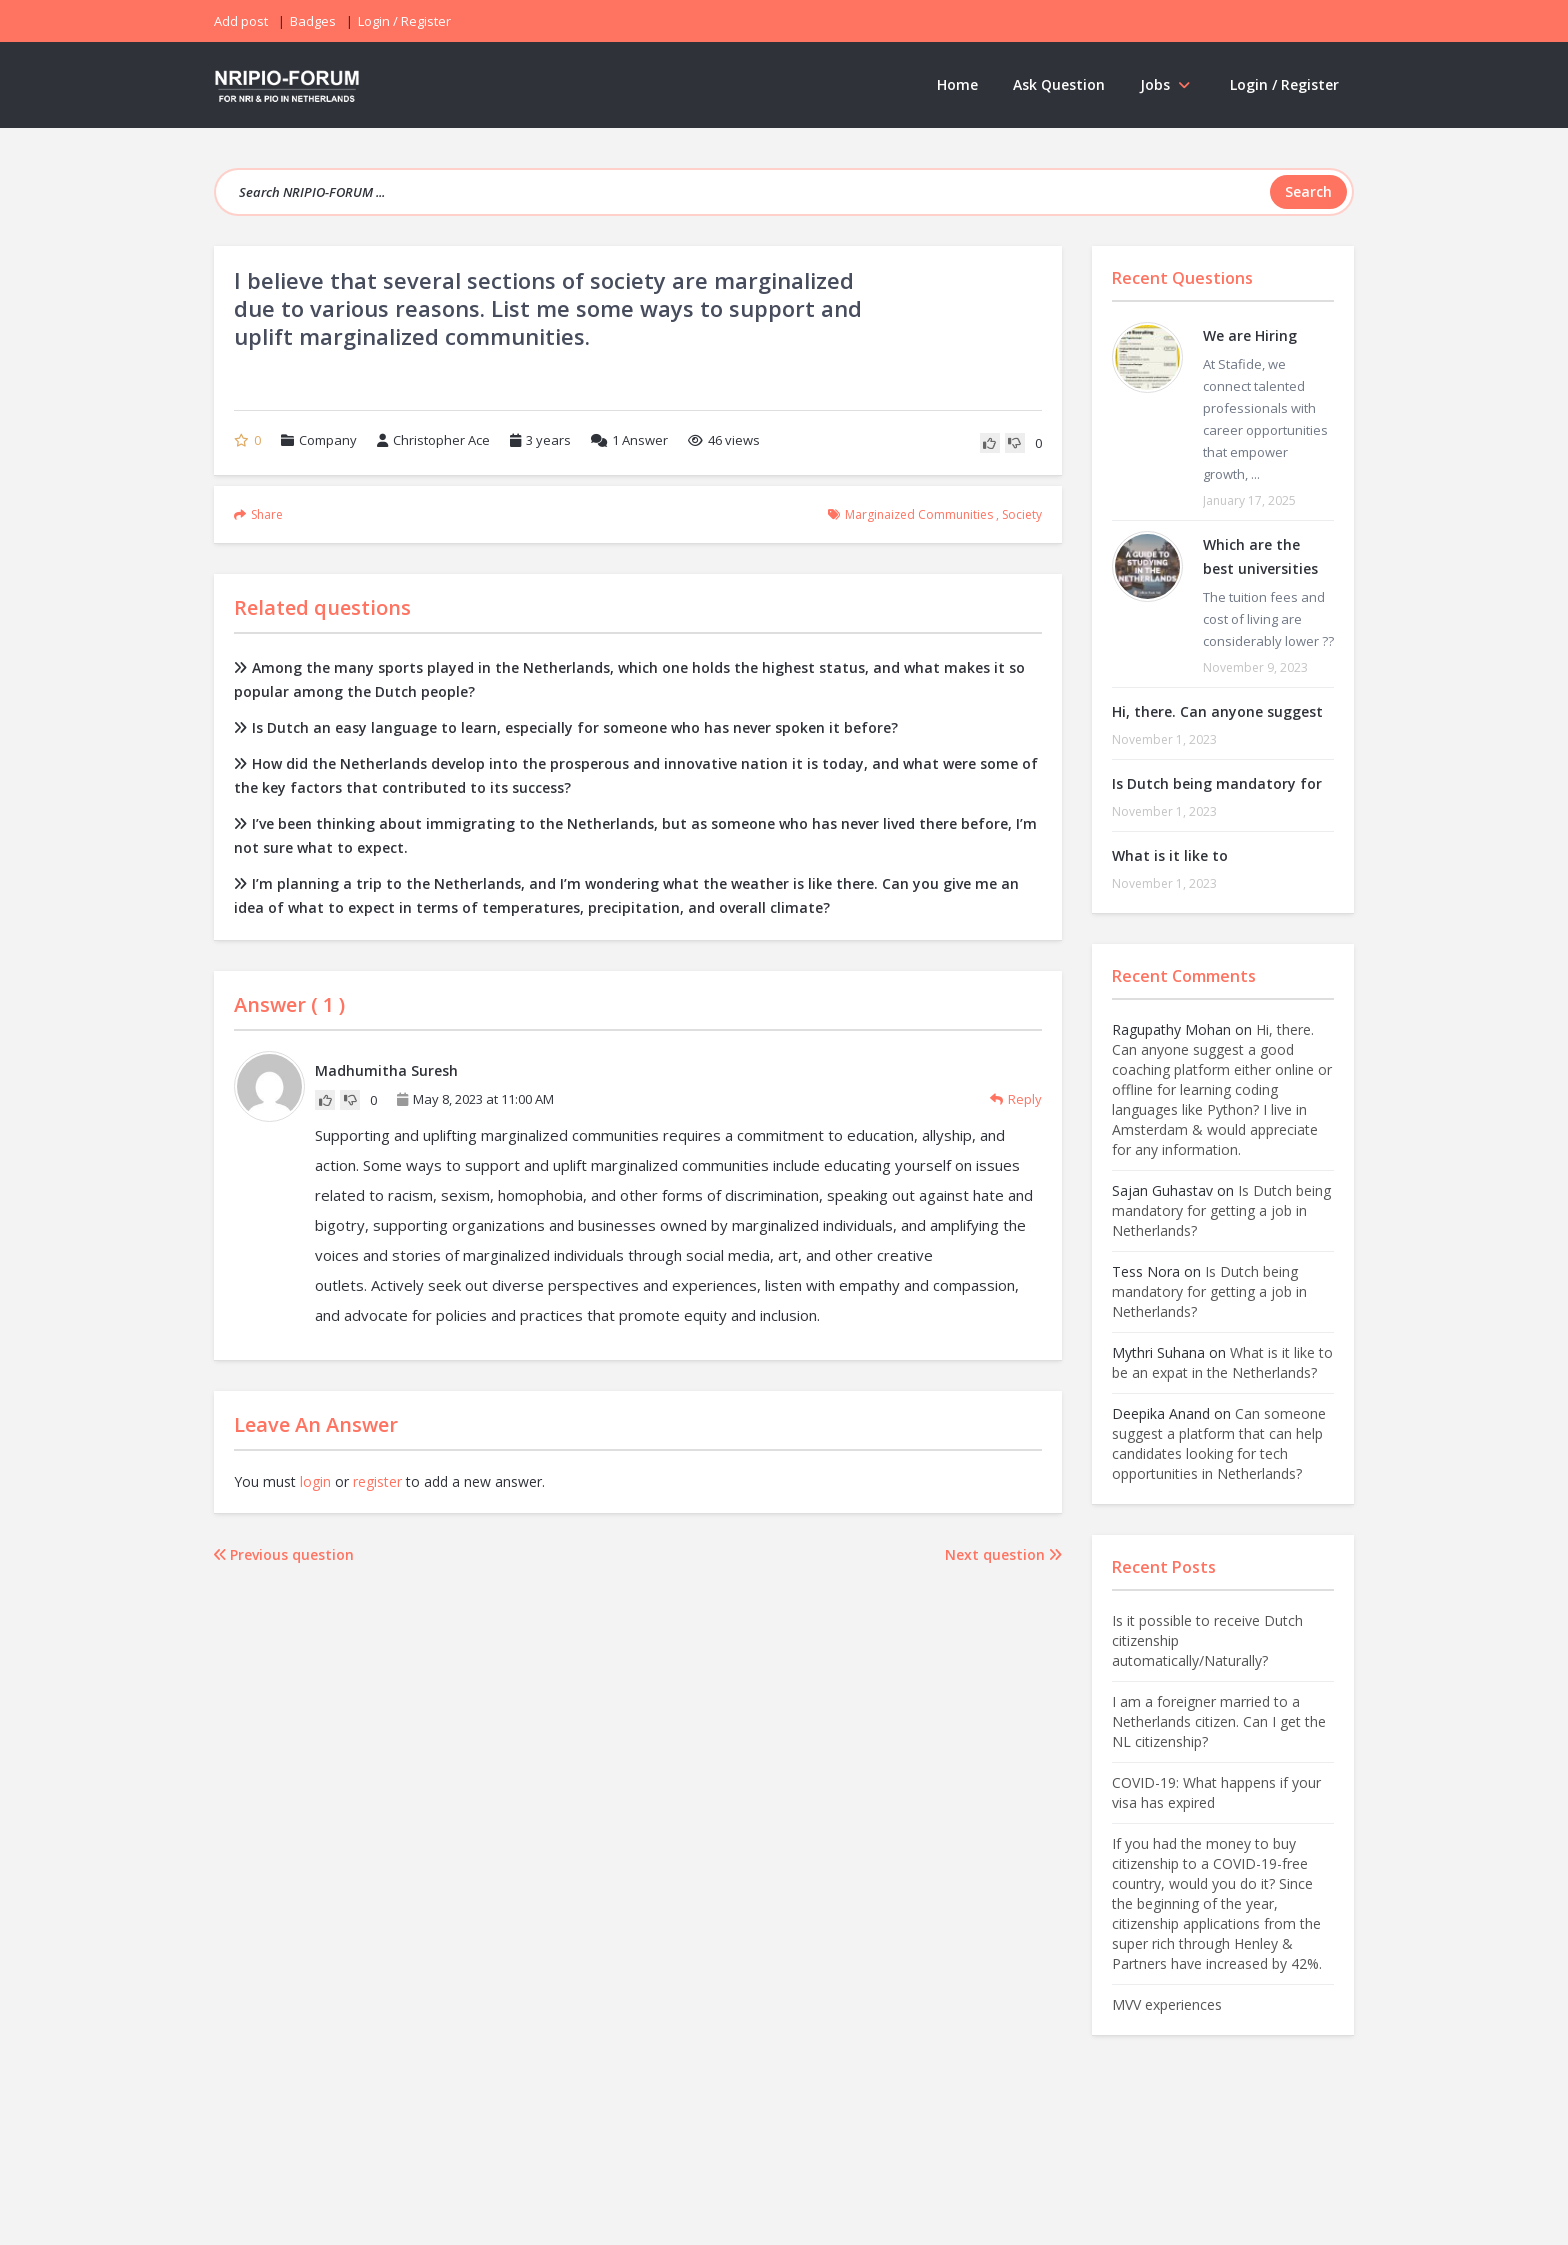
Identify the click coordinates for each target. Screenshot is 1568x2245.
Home (957, 84)
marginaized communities (919, 514)
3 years (548, 440)
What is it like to (1170, 855)
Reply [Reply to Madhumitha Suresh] (1016, 1099)
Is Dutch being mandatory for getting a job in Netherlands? (1221, 1210)
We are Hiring (1250, 335)
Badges (313, 21)
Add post (241, 21)
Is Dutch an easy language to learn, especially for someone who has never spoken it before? (566, 727)
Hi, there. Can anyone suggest (1217, 711)
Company (328, 440)
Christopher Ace (433, 440)
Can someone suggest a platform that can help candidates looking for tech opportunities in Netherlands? (1219, 1443)
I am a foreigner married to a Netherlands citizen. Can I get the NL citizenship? (1219, 1721)
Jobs (1167, 84)
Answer (629, 440)
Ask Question (1059, 84)
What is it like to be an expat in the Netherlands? (1222, 1362)
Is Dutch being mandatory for (1217, 783)
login (315, 1481)
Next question (1003, 1554)
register (377, 1481)
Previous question (284, 1554)
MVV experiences (1167, 2004)
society (1022, 514)
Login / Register (1284, 84)
